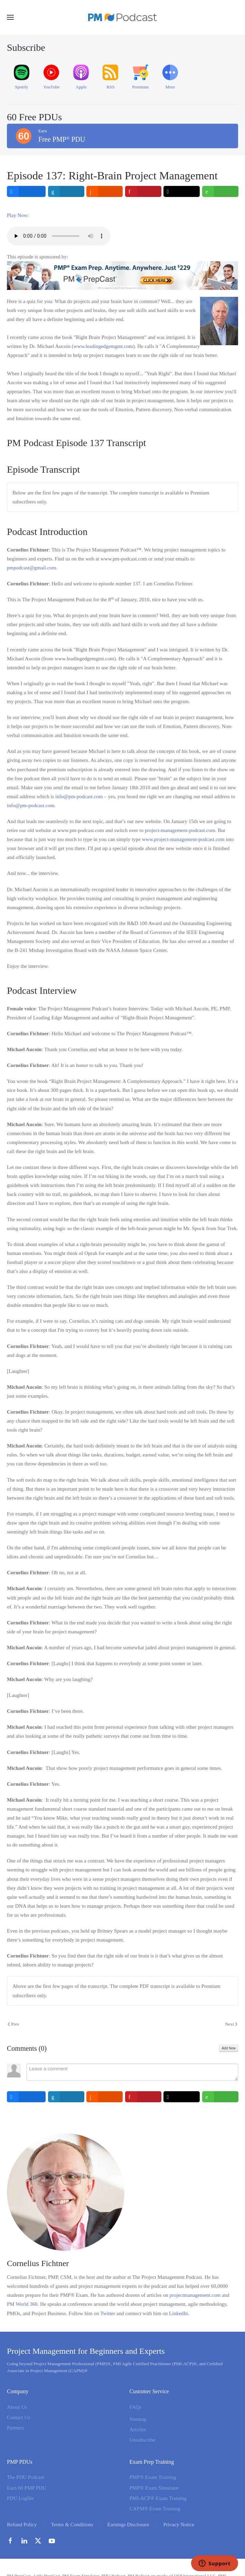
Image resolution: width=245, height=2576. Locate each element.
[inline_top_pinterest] (143, 191)
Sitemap (138, 2419)
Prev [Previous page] (13, 2024)
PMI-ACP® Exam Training (158, 2498)
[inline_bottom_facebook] (26, 2096)
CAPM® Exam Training (155, 2508)
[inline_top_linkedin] (66, 191)
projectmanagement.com (194, 2295)
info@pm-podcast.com (79, 796)
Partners (15, 2428)
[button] (10, 17)
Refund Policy (22, 2524)
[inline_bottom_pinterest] (143, 2096)
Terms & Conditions (72, 2524)
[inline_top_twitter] (181, 191)
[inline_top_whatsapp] (220, 191)
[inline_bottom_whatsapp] (220, 2096)
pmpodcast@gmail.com (31, 567)
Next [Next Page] (231, 2024)
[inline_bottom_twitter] (181, 2096)
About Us (17, 2407)
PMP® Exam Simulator (154, 2488)
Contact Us (18, 2417)
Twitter (107, 2313)
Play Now (17, 215)
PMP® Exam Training (153, 2477)
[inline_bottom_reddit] (104, 2096)
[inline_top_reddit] (104, 191)
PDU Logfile (20, 2498)
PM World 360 (22, 2304)
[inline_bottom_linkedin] (66, 2096)
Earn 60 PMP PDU (26, 2488)
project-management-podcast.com (180, 830)
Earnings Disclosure (128, 2524)
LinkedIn (178, 2313)
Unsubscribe (143, 2440)
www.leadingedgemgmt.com (103, 346)
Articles (138, 2429)
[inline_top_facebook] (26, 191)
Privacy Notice (179, 2524)
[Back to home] (122, 17)
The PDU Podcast (25, 2477)
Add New (229, 2048)
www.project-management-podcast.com (183, 839)
